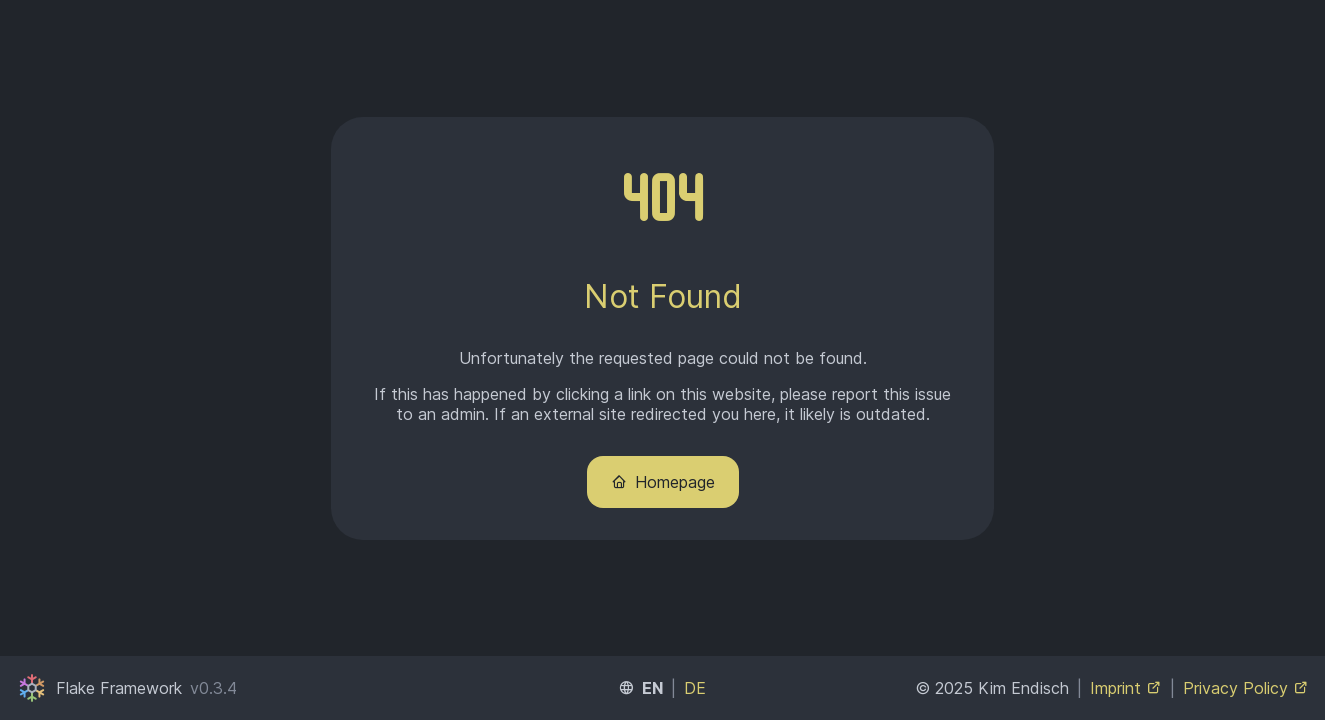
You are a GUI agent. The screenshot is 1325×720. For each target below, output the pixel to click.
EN (652, 688)
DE (695, 688)
